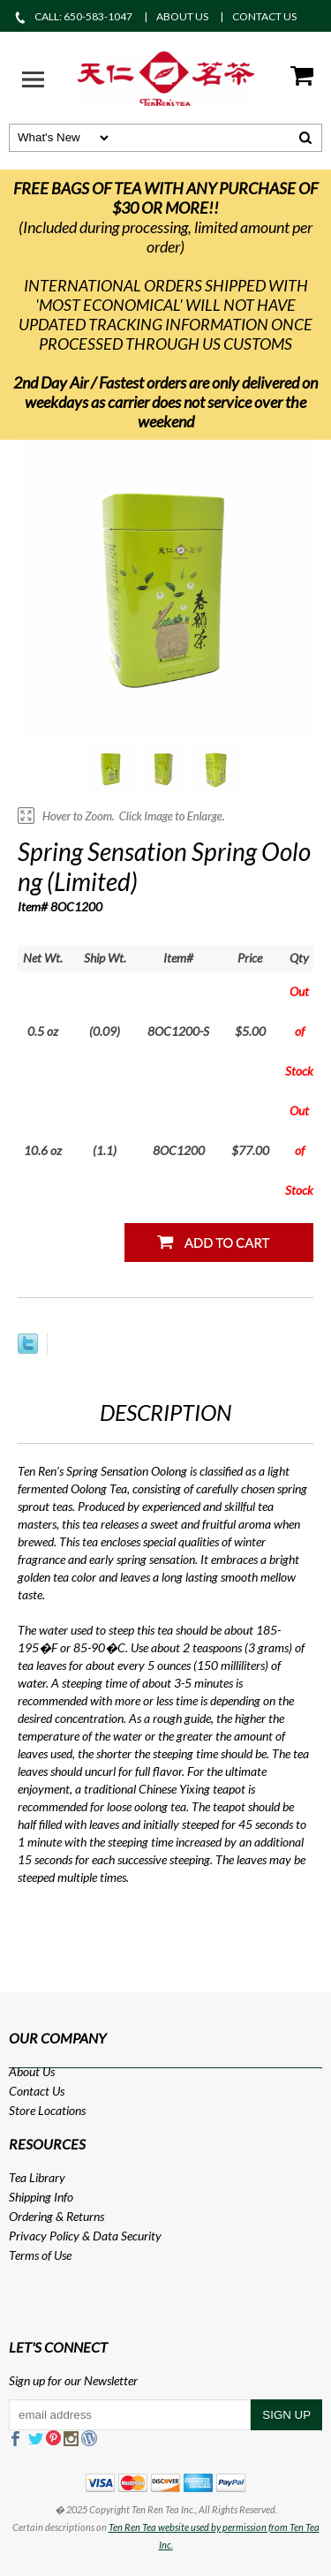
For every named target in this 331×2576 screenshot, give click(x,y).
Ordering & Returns (56, 2216)
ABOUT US (182, 16)
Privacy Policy (44, 2235)
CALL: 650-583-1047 (72, 16)
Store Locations (47, 2110)
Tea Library (37, 2177)
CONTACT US (264, 16)
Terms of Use (40, 2254)
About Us (32, 2071)
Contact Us (36, 2090)
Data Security (127, 2235)
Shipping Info (41, 2196)
